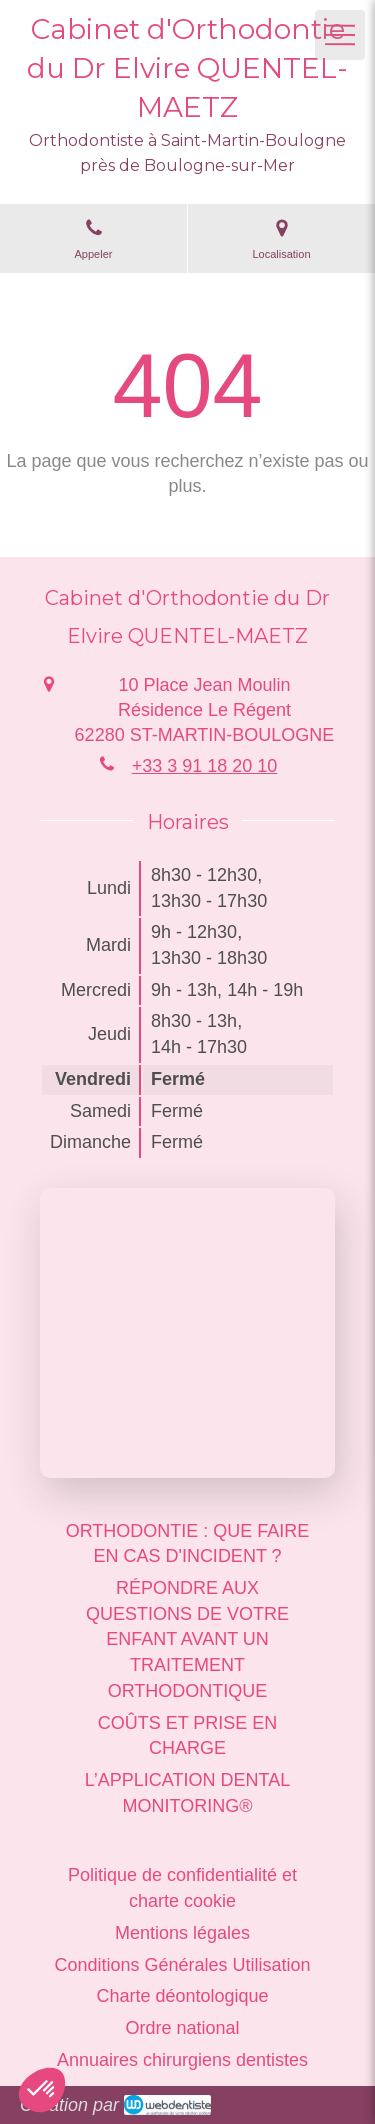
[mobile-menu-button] (340, 35)
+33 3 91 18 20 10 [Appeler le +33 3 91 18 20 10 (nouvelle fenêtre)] (205, 766)
